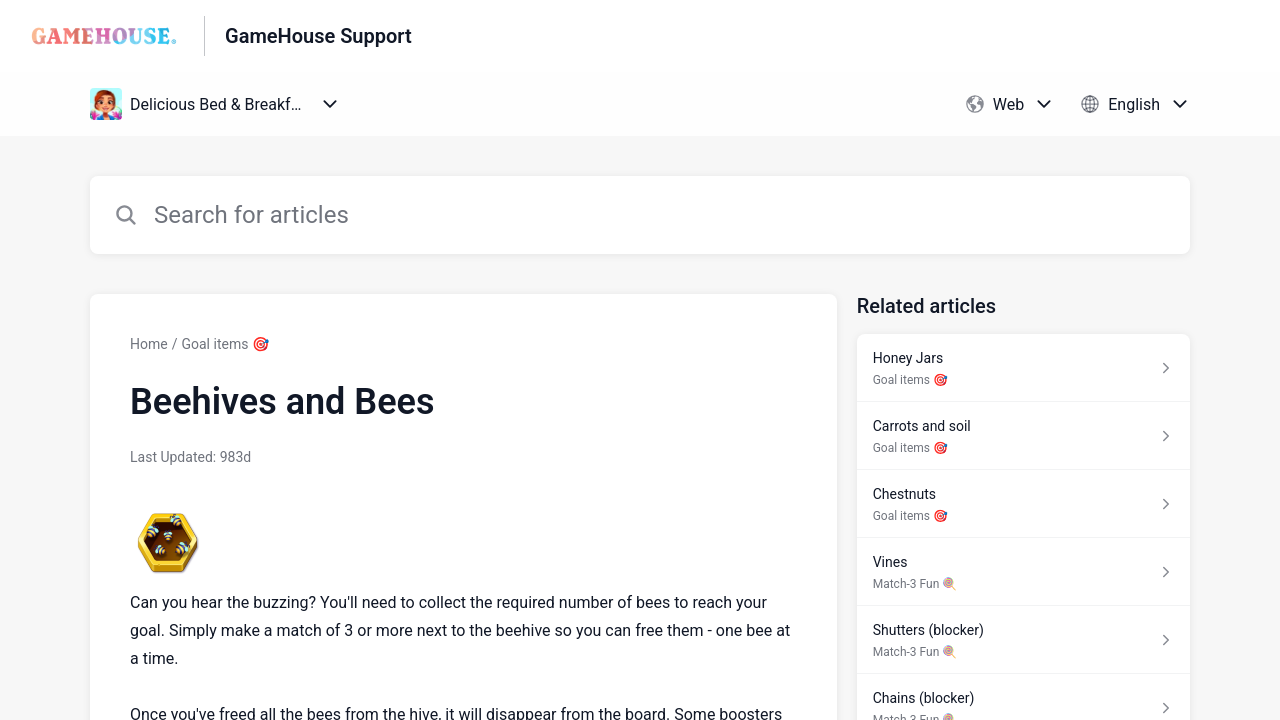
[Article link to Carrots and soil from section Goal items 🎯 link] (1023, 436)
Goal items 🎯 (224, 344)
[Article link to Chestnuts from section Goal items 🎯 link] (1023, 504)
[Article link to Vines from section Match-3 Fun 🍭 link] (1023, 572)
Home (149, 344)
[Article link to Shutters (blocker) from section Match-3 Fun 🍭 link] (1023, 640)
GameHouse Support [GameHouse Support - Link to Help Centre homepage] (318, 36)
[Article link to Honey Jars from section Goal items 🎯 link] (1023, 368)
